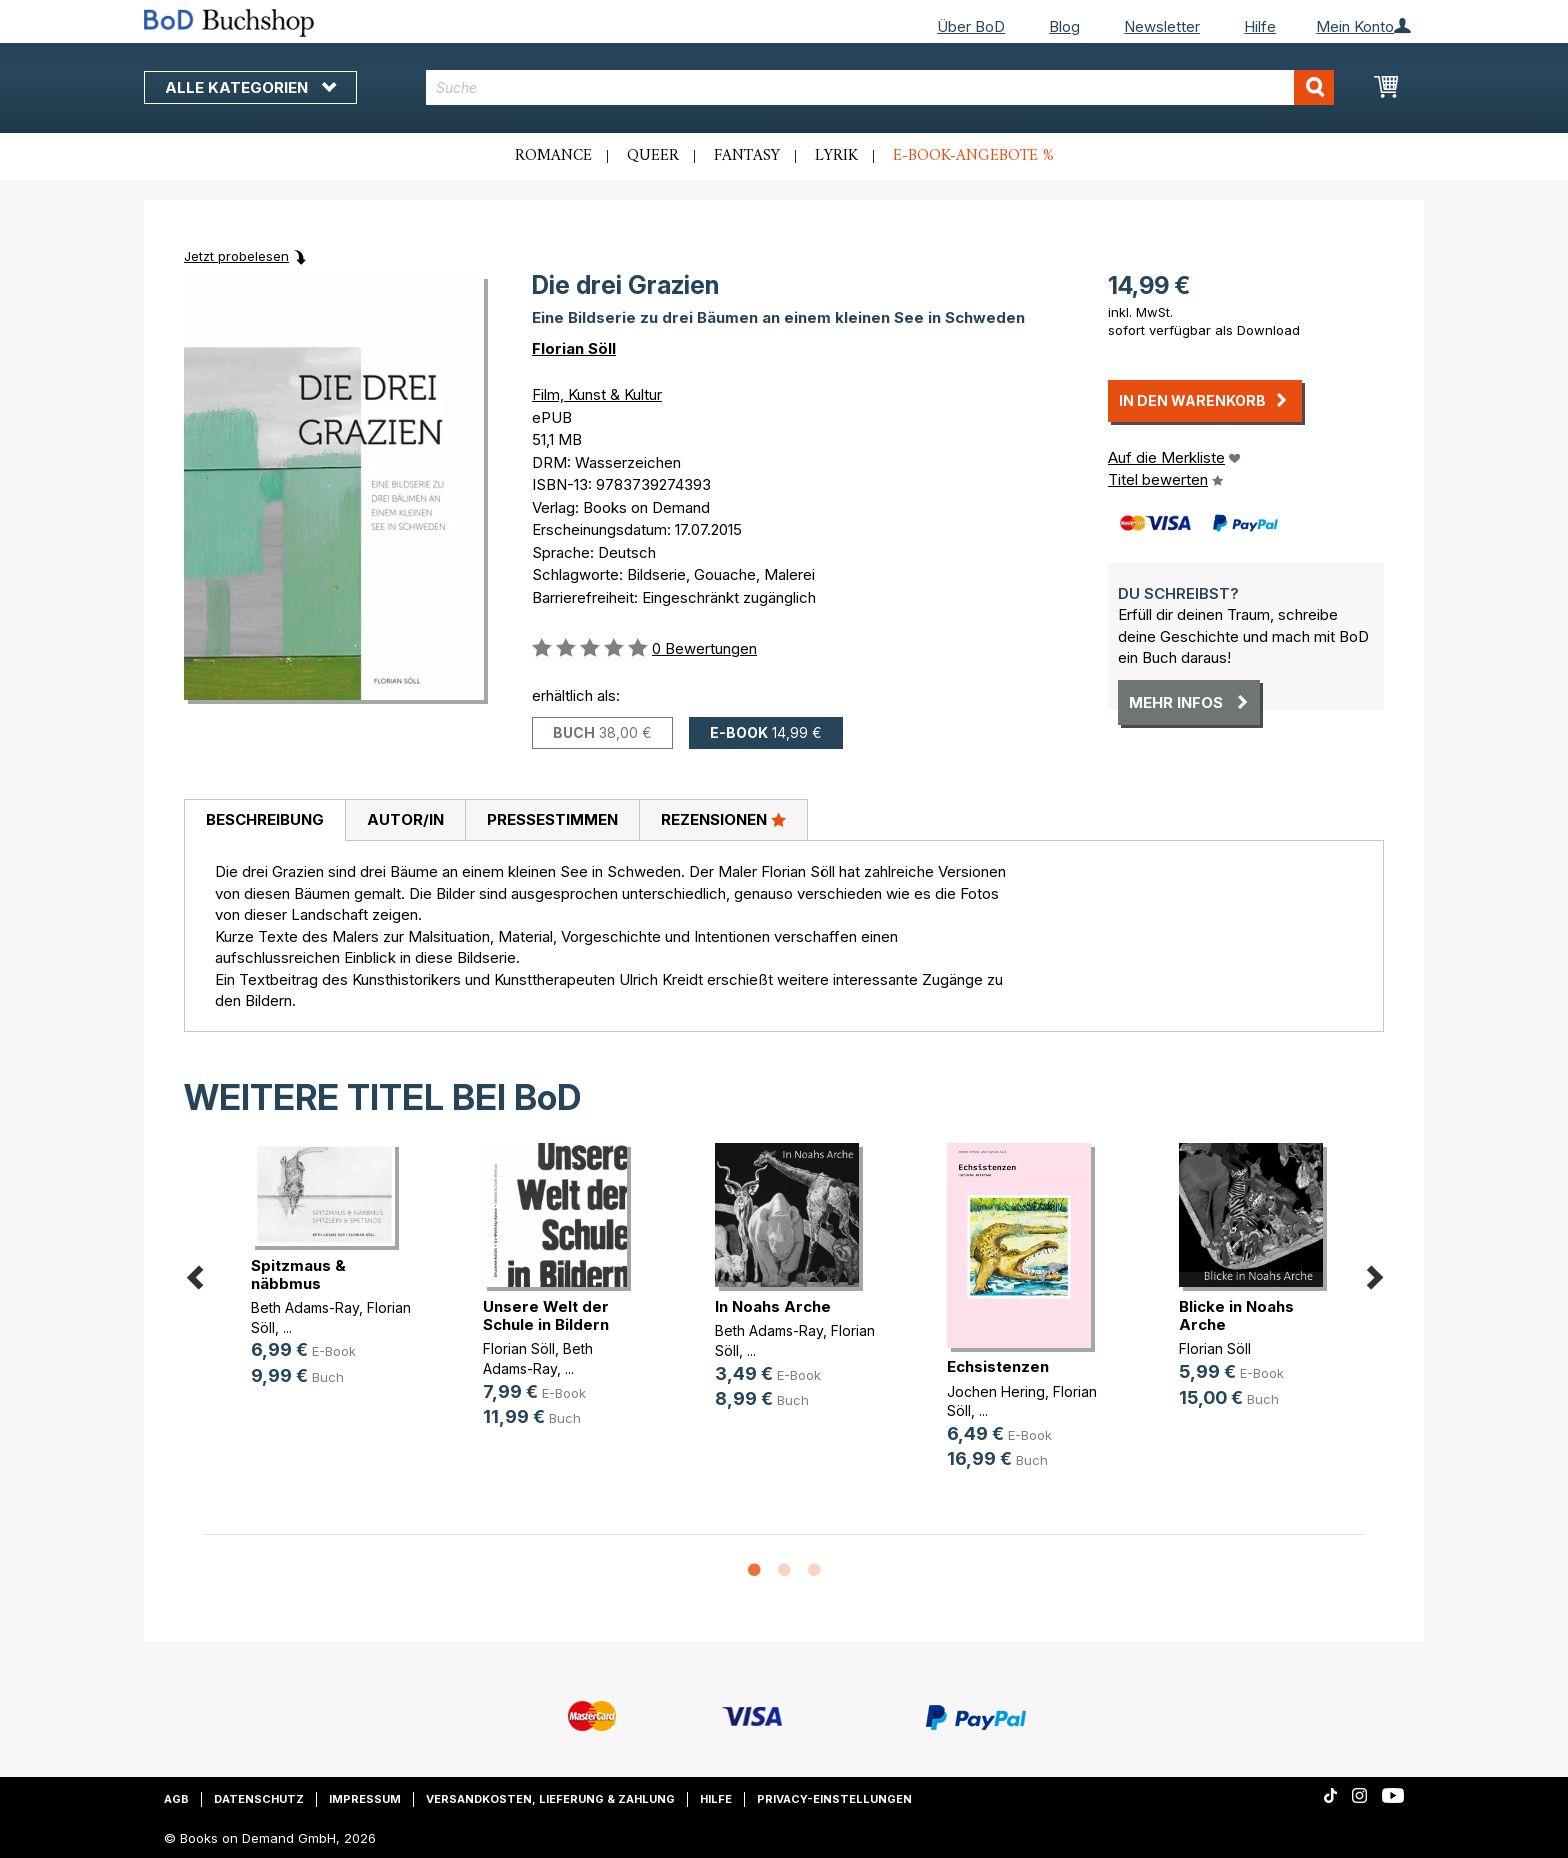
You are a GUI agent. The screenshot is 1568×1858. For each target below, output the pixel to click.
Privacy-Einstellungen (834, 1799)
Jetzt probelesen (236, 256)
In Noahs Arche (773, 1306)
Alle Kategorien (250, 87)
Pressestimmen (552, 819)
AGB (176, 1799)
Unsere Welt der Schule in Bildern (546, 1315)
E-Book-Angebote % (973, 156)
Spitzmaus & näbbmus (298, 1274)
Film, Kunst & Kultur (597, 394)
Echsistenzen (998, 1366)
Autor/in (405, 819)
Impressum (365, 1799)
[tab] (264, 821)
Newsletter (1162, 26)
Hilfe (1260, 26)
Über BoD (971, 26)
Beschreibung (265, 819)
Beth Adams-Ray (305, 1307)
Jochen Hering (996, 1391)
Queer (653, 156)
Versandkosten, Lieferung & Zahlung (550, 1799)
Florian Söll (574, 348)
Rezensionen (723, 819)
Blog (1064, 26)
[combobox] (880, 87)
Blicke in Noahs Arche (1236, 1315)
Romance (553, 156)
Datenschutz (259, 1799)
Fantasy (747, 156)
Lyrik (836, 156)
